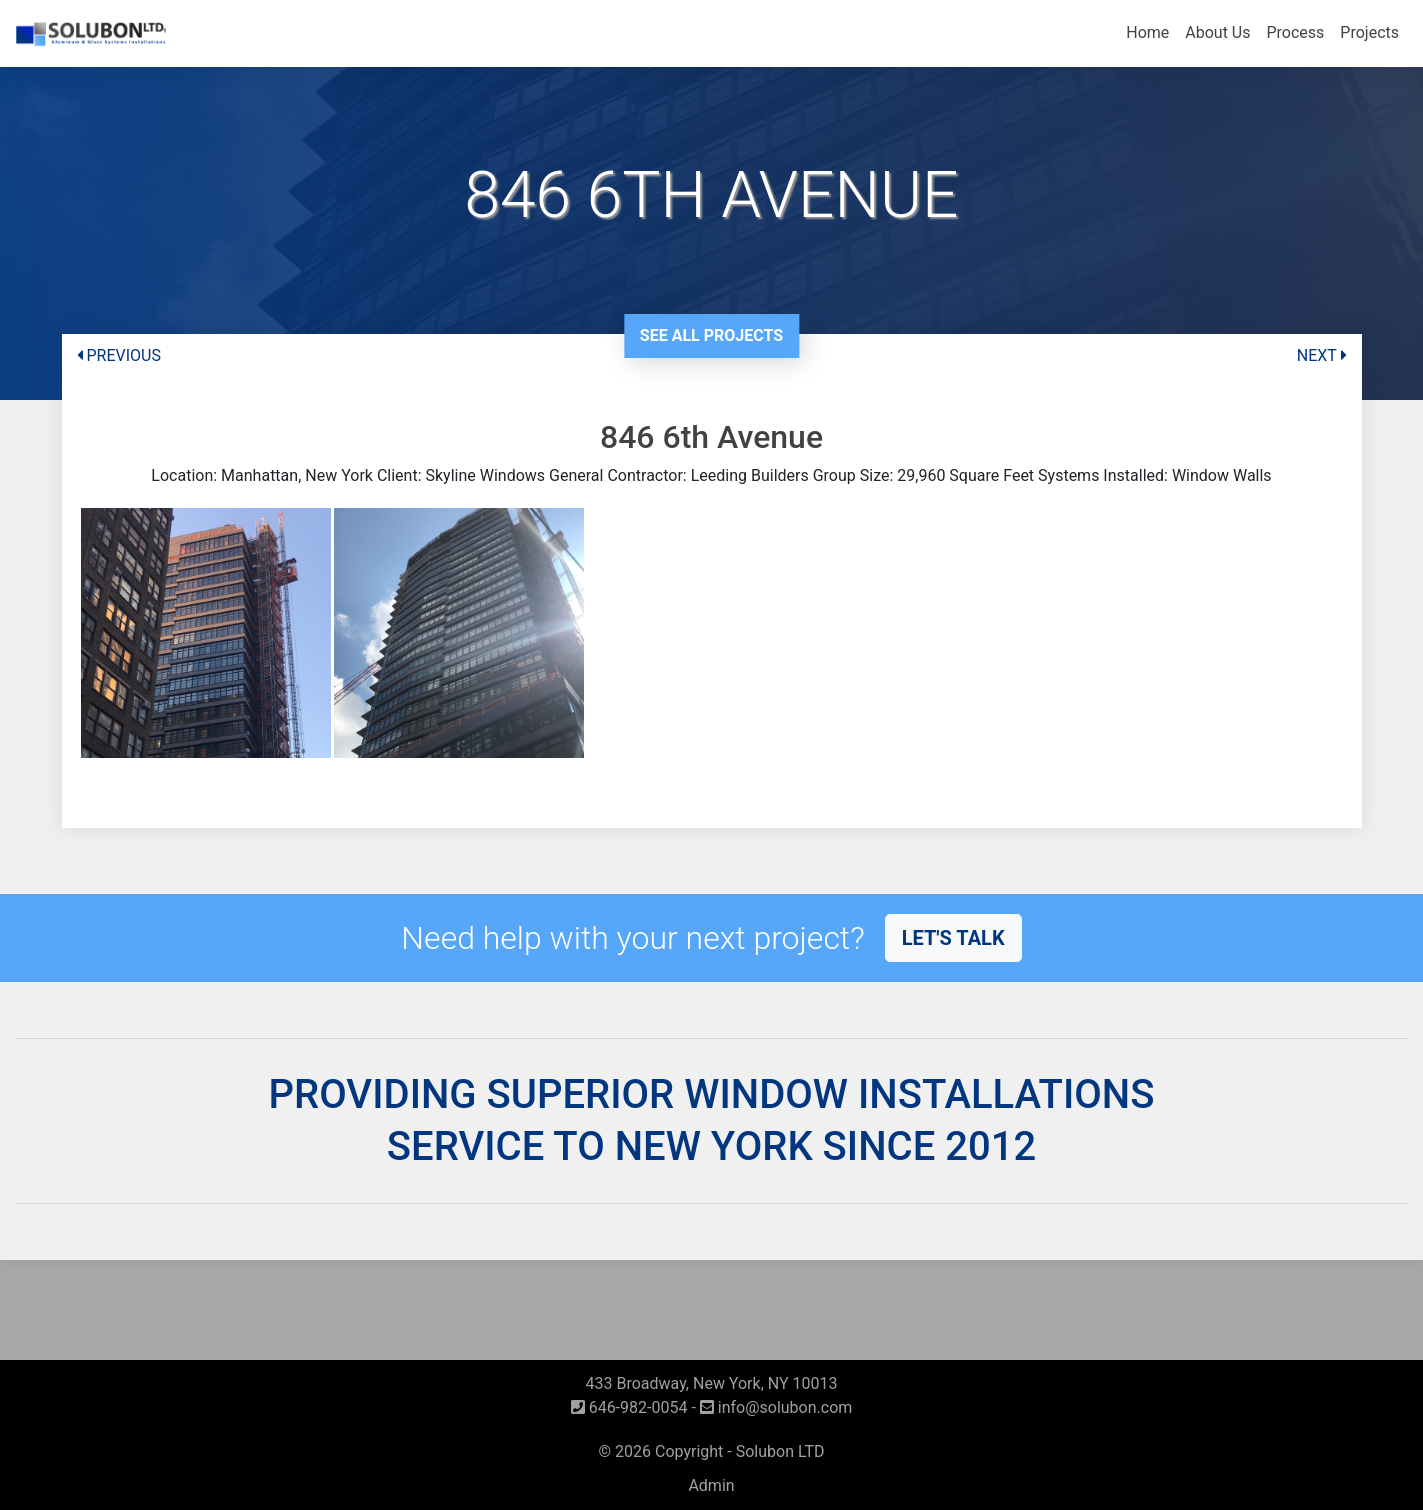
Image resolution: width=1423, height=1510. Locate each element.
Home (1147, 32)
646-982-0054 (629, 1407)
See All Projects (711, 335)
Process (1295, 32)
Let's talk (953, 938)
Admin (711, 1485)
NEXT (1322, 355)
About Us (1217, 32)
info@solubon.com (776, 1407)
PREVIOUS (119, 355)
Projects (1369, 32)
